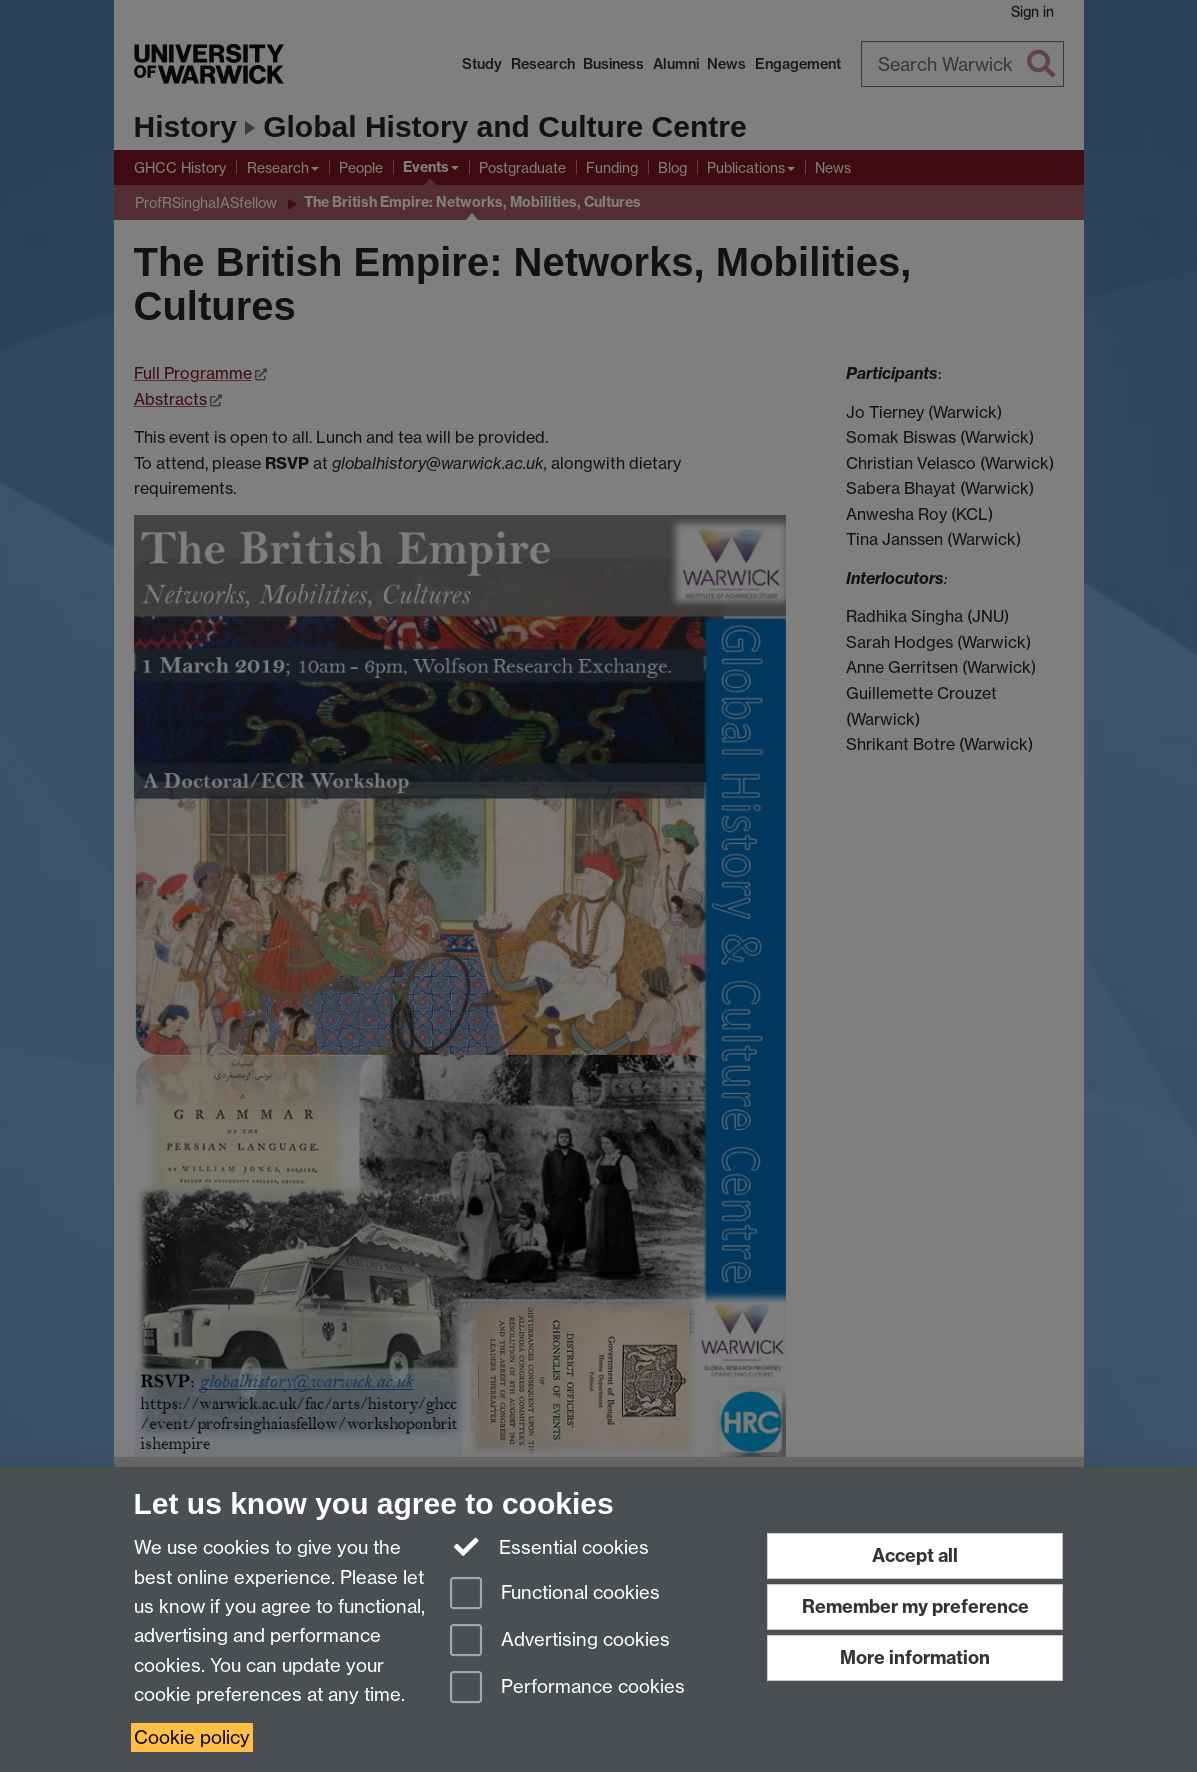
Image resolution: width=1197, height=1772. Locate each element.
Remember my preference (915, 1606)
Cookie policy (192, 1737)
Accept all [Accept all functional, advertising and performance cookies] (915, 1555)
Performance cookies (567, 1688)
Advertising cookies (560, 1641)
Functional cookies (555, 1594)
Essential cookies (549, 1546)
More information (915, 1657)
